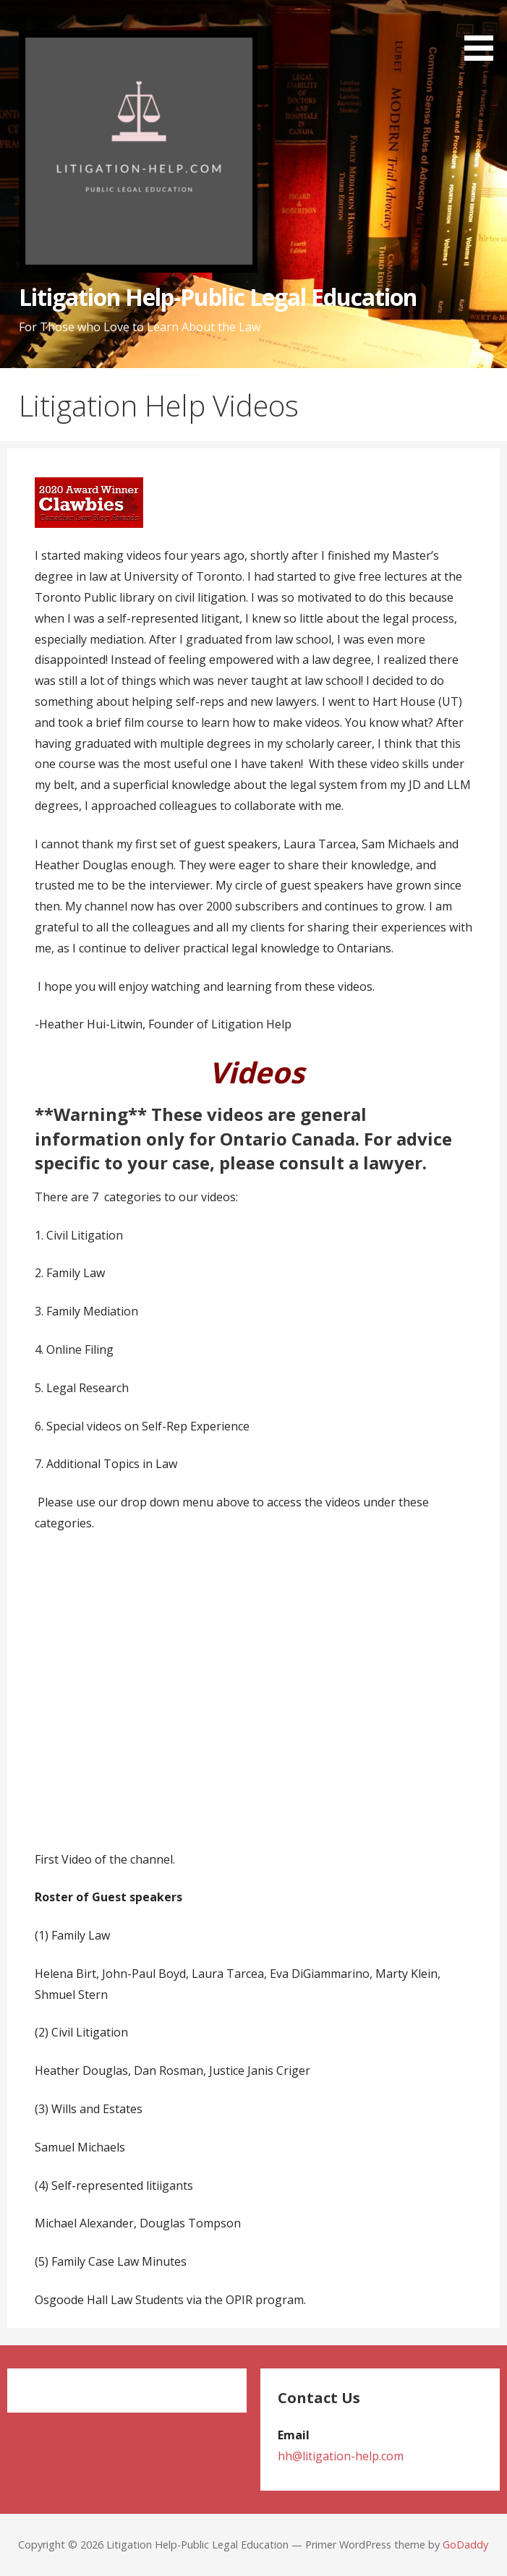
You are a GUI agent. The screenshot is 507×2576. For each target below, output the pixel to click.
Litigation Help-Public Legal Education (218, 296)
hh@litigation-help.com (341, 2456)
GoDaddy (465, 2544)
